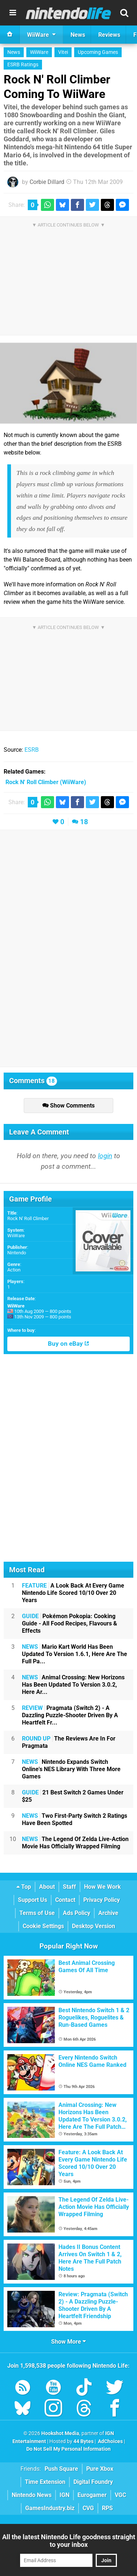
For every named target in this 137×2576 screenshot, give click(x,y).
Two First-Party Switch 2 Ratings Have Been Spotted (74, 1819)
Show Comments (68, 1105)
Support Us (32, 1899)
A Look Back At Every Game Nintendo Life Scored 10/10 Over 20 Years (73, 1593)
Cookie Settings (43, 1926)
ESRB (31, 749)
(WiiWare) (45, 782)
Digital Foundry (93, 2481)
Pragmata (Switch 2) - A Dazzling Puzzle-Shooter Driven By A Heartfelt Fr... (70, 1715)
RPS (107, 2508)
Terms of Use (37, 1913)
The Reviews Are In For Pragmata (68, 1742)
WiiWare (39, 52)
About (47, 1886)
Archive (108, 1913)
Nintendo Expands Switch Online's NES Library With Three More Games (71, 1769)
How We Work (102, 1886)
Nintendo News (32, 2495)
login (105, 1156)
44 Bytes (83, 2441)
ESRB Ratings (22, 65)
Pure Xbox (99, 2468)
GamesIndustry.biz (50, 2508)
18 (84, 822)
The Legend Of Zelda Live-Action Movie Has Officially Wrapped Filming (75, 1843)
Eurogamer (92, 2495)
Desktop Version (93, 1926)
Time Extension (45, 2481)
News (13, 52)
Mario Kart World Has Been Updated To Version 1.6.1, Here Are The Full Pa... (74, 1654)
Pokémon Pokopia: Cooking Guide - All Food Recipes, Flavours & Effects (69, 1623)
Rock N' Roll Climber (28, 1218)
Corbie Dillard (47, 181)
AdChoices (110, 2441)
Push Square (61, 2468)
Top (23, 1886)
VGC (120, 2495)
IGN (64, 2495)
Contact (65, 1899)
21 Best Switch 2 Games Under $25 (72, 1796)
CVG (88, 2508)
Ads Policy (76, 1913)
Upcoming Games (98, 52)
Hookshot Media (60, 2433)
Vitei (63, 52)
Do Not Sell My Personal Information (68, 2449)
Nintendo (16, 1252)
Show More (68, 2341)
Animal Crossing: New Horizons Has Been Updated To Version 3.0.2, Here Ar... (73, 1684)
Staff (69, 1886)
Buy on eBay (68, 1344)
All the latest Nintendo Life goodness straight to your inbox (68, 2540)
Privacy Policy (101, 1899)
